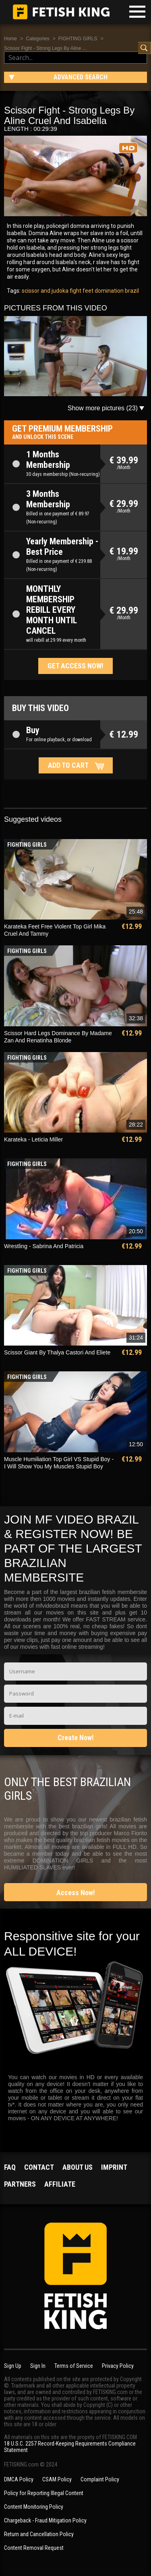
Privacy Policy (118, 2366)
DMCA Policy (18, 2479)
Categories (37, 38)
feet (87, 290)
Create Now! (76, 1737)
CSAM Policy (57, 2479)
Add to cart (68, 765)
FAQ (10, 2167)
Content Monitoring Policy (33, 2507)
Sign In (38, 2366)
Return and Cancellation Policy (39, 2534)
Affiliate (59, 2184)
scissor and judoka (45, 290)
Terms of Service (73, 2366)
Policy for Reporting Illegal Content (43, 2493)
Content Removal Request (34, 2548)
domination (108, 290)
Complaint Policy (100, 2479)
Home (10, 38)
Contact (39, 2167)
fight (74, 290)
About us (77, 2167)
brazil (131, 290)
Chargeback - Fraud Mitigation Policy (45, 2520)
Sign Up (12, 2366)
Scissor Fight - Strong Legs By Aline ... (45, 48)
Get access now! (75, 666)
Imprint (114, 2167)
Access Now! (75, 1892)
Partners (20, 2184)
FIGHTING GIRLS (77, 38)
